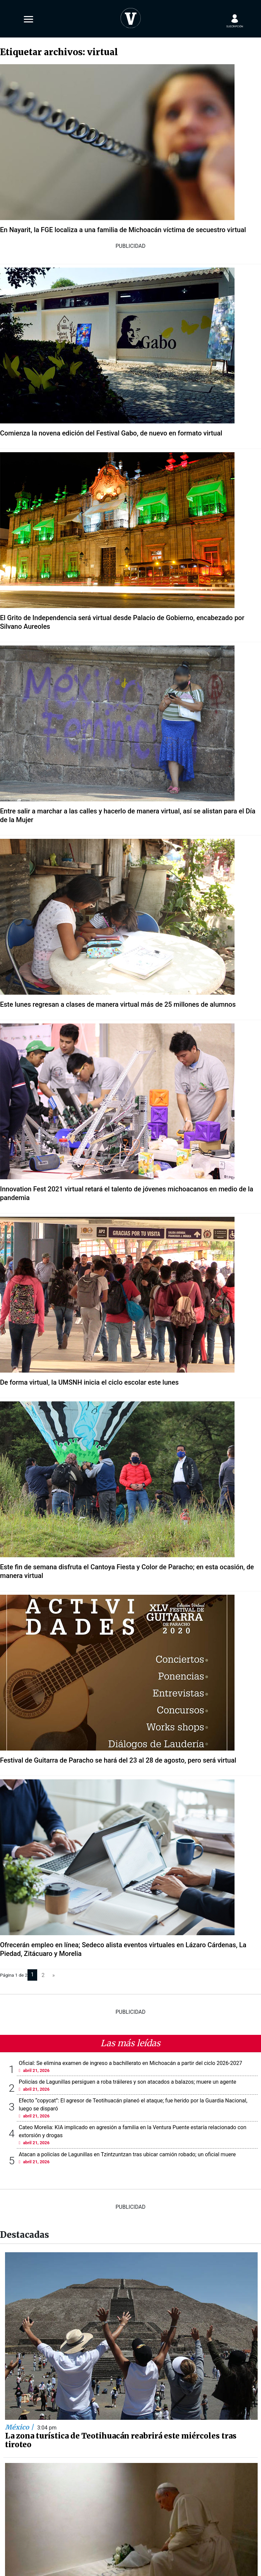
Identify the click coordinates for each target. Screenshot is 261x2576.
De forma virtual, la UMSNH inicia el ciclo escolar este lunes (89, 1382)
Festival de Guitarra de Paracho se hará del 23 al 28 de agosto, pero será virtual (118, 1760)
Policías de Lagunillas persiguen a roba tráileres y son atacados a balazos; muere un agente (127, 2082)
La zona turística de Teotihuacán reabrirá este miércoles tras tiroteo (121, 2440)
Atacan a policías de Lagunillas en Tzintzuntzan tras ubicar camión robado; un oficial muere (127, 2154)
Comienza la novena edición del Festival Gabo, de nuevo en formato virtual (111, 433)
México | (20, 2427)
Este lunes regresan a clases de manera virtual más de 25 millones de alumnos (118, 1004)
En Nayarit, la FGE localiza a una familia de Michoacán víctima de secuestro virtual (123, 230)
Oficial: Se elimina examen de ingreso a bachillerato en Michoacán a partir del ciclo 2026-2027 (130, 2063)
